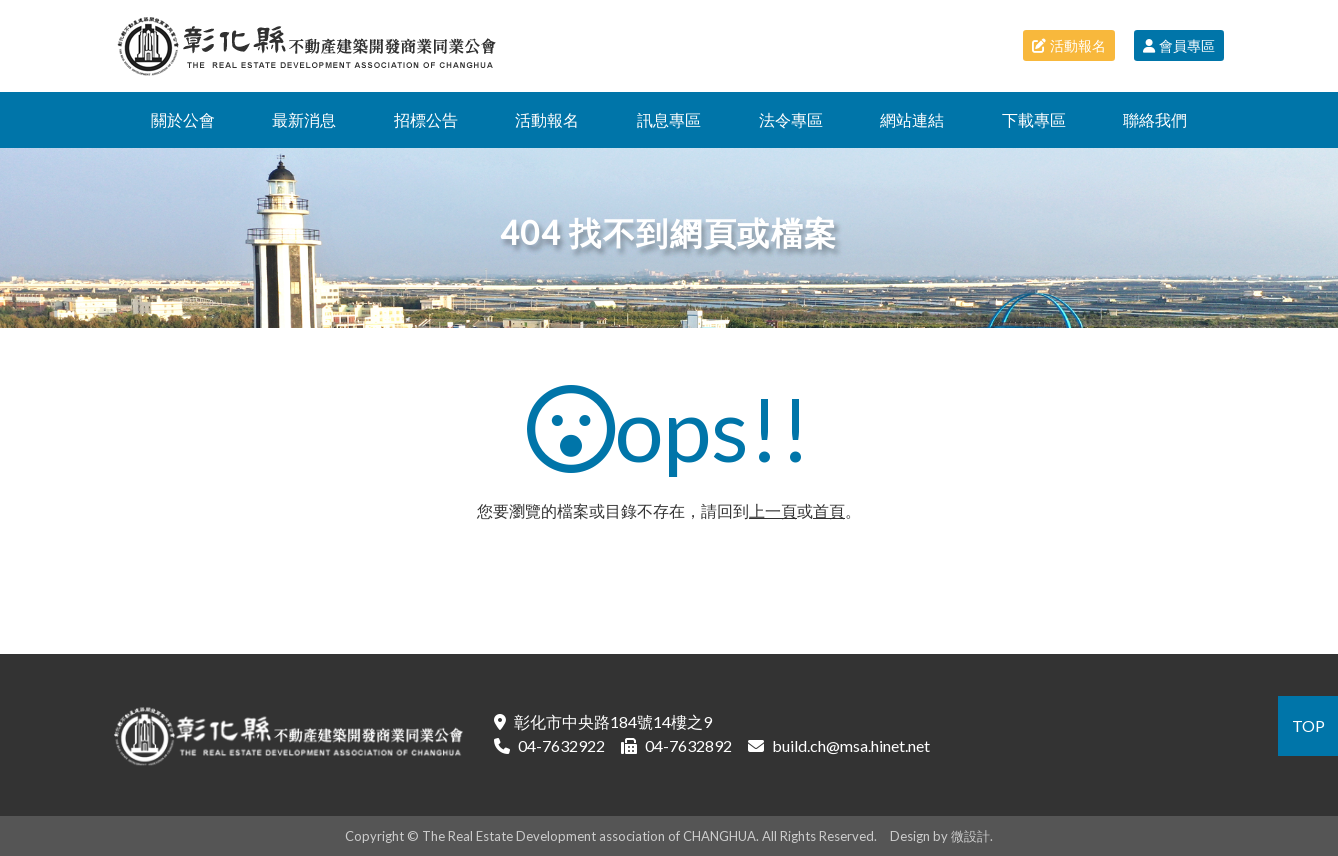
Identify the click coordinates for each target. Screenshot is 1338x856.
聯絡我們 (1155, 119)
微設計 (970, 836)
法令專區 (791, 119)
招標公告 (426, 119)
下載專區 (1034, 119)
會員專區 (1179, 45)
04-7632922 (561, 745)
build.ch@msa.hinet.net (851, 745)
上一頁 (773, 510)
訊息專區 (669, 119)
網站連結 (912, 119)
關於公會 (183, 119)
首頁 (829, 510)
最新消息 (304, 119)
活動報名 (1069, 45)
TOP (1308, 725)
